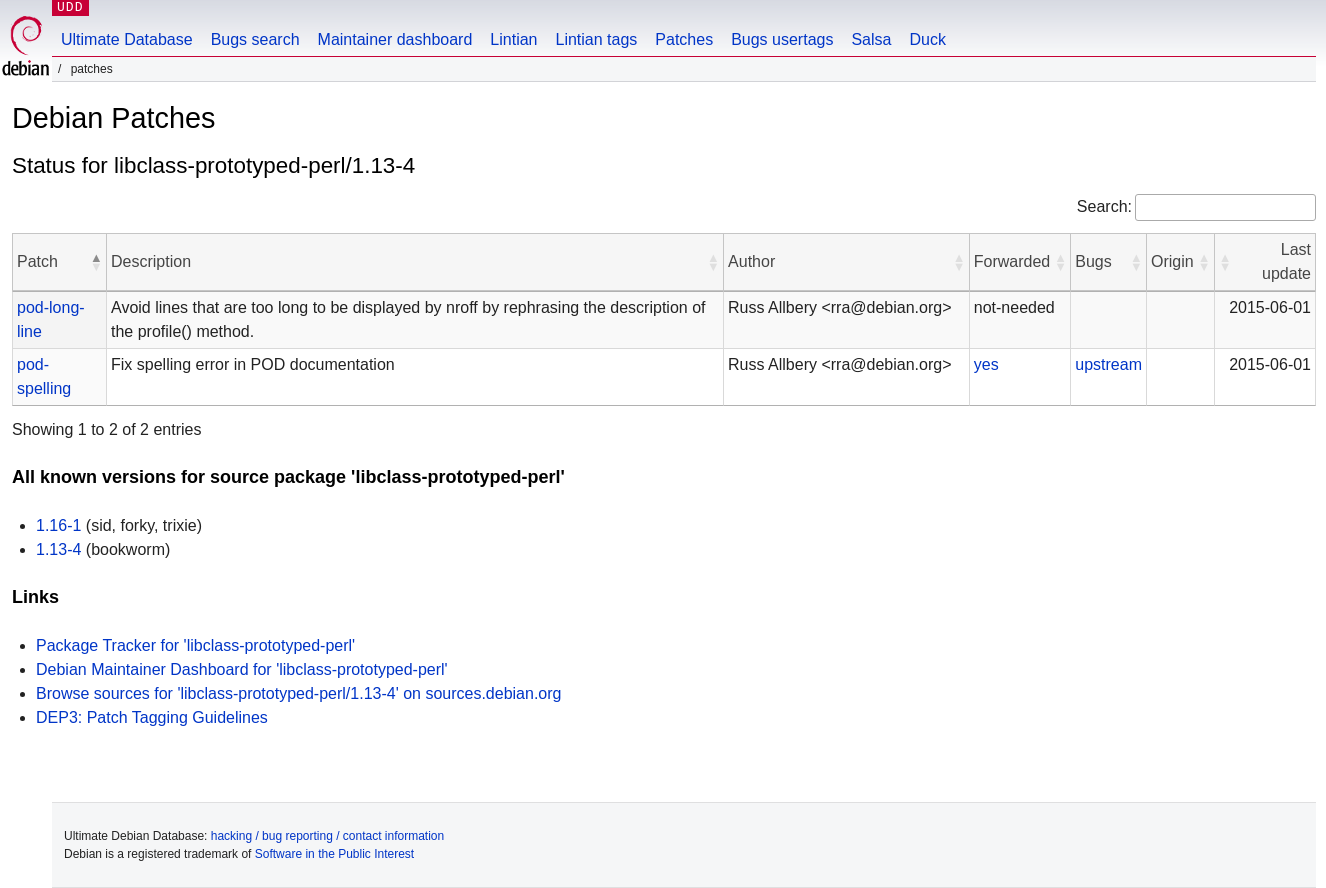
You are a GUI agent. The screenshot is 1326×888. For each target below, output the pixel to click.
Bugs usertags (782, 39)
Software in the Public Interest (334, 854)
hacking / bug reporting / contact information (327, 836)
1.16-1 (58, 525)
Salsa (871, 39)
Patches (684, 39)
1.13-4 (58, 549)
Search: (1104, 206)
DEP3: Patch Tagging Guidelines (152, 717)
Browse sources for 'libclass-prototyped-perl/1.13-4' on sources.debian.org (298, 693)
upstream (1108, 364)
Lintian (513, 39)
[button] (96, 262)
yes (986, 364)
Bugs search (255, 39)
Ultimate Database (127, 39)
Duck (927, 39)
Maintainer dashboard (395, 39)
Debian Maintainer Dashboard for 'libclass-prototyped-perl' (242, 669)
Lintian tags (596, 39)
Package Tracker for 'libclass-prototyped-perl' (195, 645)
